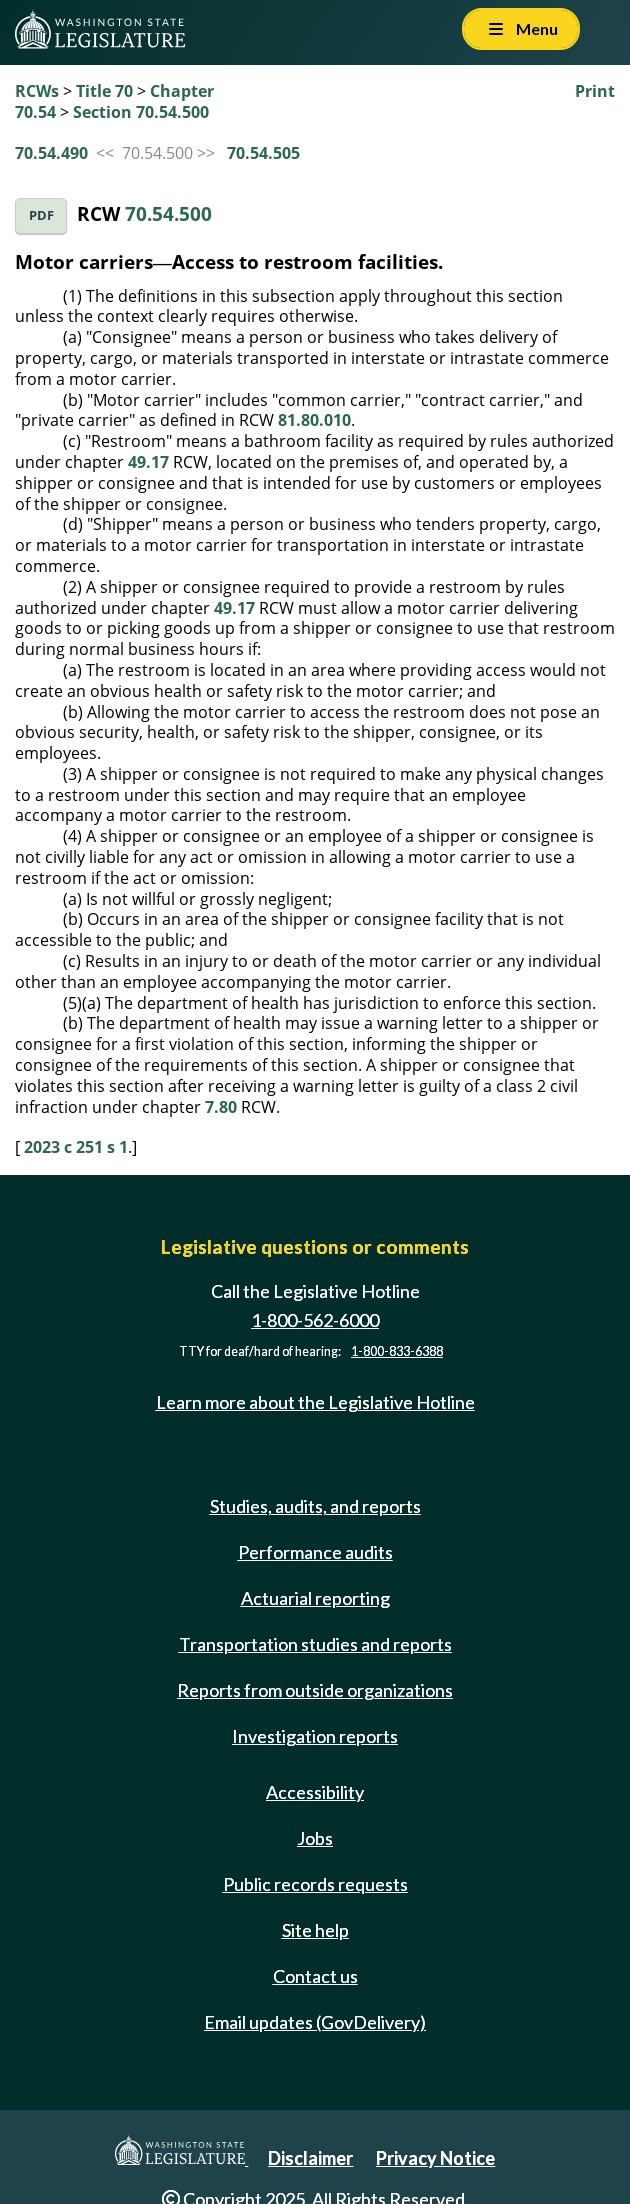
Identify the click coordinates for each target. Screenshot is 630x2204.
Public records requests (315, 1884)
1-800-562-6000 (315, 1320)
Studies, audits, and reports (315, 1506)
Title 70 (104, 91)
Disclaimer (310, 2158)
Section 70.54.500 (141, 112)
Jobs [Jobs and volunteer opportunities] (315, 1838)
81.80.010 (314, 420)
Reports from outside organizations (315, 1690)
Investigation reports (315, 1736)
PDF (41, 215)
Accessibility (315, 1792)
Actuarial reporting (315, 1598)
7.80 (221, 1107)
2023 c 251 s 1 (76, 1147)
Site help (315, 1930)
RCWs (37, 91)
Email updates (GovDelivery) (315, 2022)
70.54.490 (51, 153)
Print (595, 91)
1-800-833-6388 (397, 1351)
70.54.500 (168, 213)
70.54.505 (263, 153)
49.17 (148, 462)
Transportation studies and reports (315, 1644)
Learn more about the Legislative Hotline (315, 1402)
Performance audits (315, 1552)
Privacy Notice (435, 2158)
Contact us (315, 1976)
